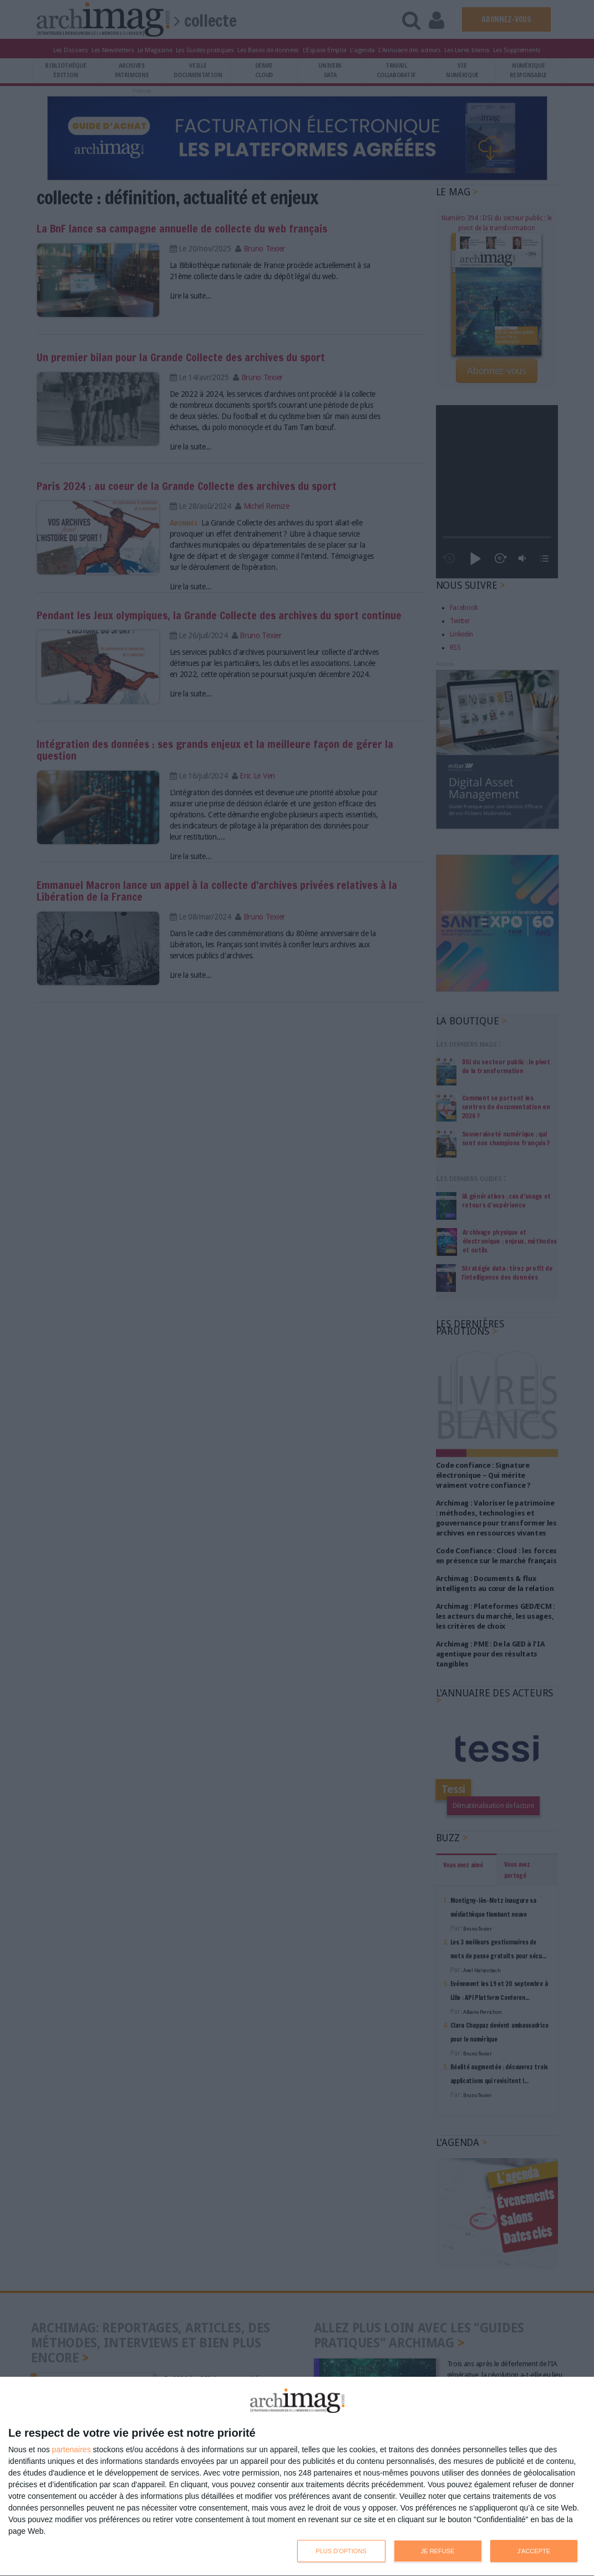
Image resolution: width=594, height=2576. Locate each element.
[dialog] (297, 2476)
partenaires (71, 2449)
